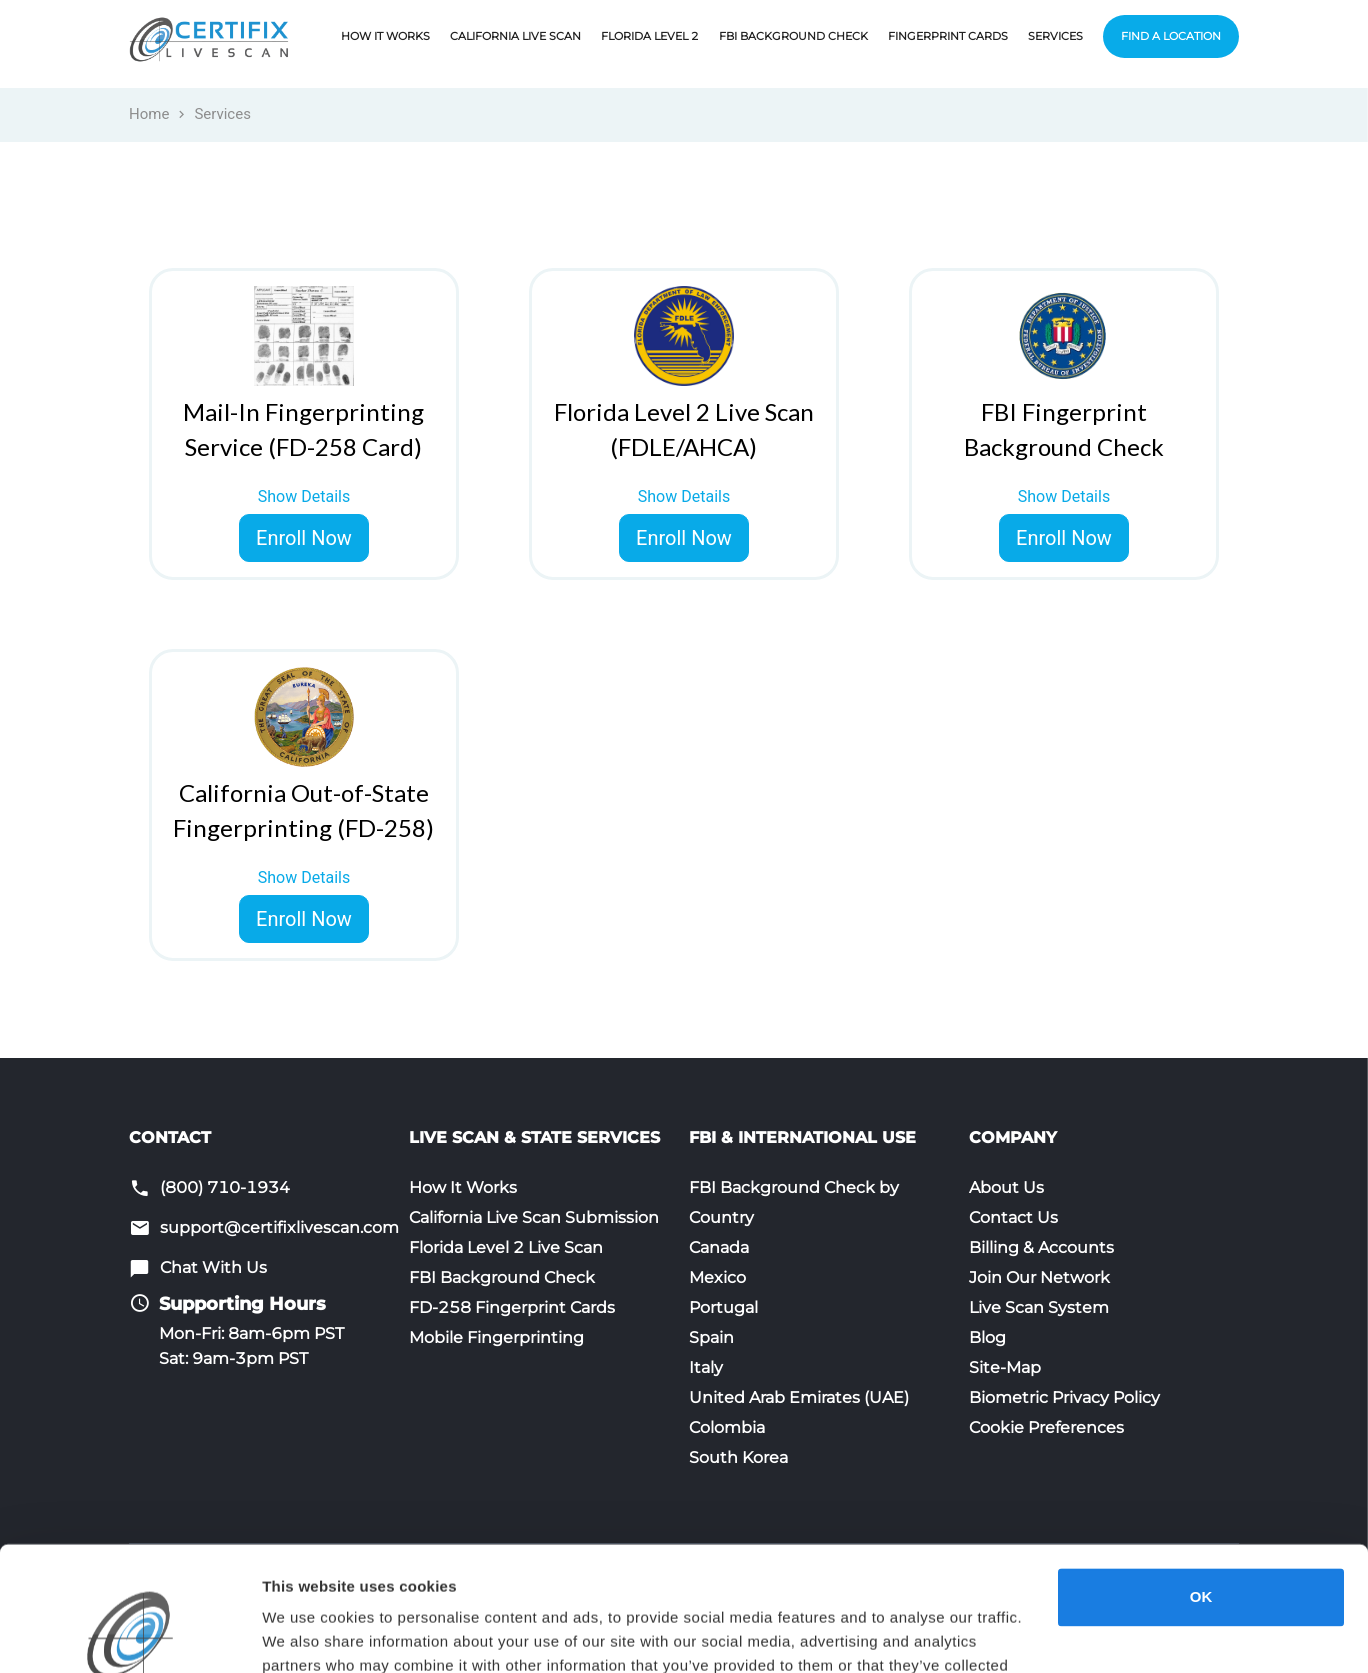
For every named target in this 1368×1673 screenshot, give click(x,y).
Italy (706, 1367)
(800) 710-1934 (225, 1187)
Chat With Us (213, 1267)
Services (1055, 36)
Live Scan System (1039, 1307)
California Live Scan (515, 36)
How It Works (385, 36)
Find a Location (1171, 36)
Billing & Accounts (1041, 1247)
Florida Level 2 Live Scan (506, 1247)
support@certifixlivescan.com (279, 1227)
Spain (711, 1337)
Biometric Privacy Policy (1064, 1397)
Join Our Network (1039, 1277)
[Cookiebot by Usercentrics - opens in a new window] (129, 1634)
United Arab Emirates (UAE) (799, 1397)
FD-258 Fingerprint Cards (512, 1307)
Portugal (723, 1307)
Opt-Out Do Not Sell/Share (356, 1633)
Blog (987, 1337)
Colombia (727, 1427)
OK (1201, 1486)
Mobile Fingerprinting (496, 1337)
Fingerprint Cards (948, 36)
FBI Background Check (793, 36)
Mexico (717, 1277)
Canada (719, 1247)
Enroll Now (304, 538)
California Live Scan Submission (534, 1217)
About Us (1006, 1187)
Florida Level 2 (650, 36)
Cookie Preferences (1046, 1427)
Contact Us (1013, 1217)
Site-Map (1005, 1367)
